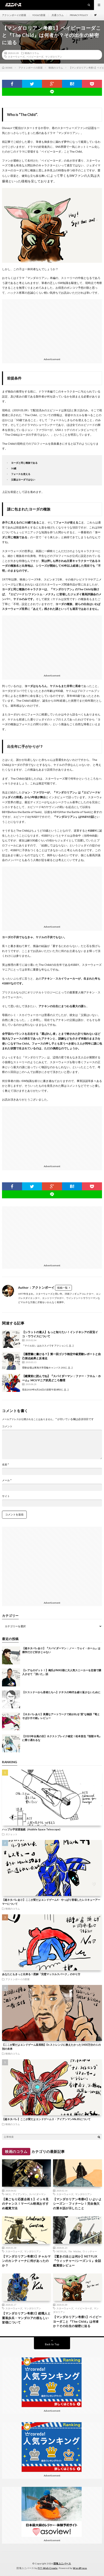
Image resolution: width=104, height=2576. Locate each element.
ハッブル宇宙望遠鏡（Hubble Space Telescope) (31, 1829)
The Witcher (74, 2251)
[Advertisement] (52, 327)
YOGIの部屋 (38, 15)
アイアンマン (20, 2194)
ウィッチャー (90, 2251)
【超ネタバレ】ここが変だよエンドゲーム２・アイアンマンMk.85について (46, 2119)
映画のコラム (32, 53)
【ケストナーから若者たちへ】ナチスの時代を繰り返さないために (61, 1692)
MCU (8, 2194)
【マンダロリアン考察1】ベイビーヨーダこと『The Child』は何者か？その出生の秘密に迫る (77, 2321)
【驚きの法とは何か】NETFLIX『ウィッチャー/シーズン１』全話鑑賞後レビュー (77, 2260)
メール (6, 1480)
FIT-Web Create (48, 2568)
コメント (7, 1426)
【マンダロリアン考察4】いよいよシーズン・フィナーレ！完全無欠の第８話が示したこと (77, 2203)
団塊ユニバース (62, 2563)
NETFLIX (61, 2251)
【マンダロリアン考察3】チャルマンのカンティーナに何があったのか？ (26, 2260)
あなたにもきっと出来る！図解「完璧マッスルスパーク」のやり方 (41, 1974)
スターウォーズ (16, 56)
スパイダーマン (37, 2194)
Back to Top (52, 2344)
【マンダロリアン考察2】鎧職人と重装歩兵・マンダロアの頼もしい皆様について (26, 2317)
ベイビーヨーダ (35, 56)
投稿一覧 (62, 1287)
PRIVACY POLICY (79, 15)
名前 (5, 1464)
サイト (6, 1496)
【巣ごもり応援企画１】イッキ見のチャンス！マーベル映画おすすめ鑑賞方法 (25, 2203)
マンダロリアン (53, 56)
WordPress (80, 2568)
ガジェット (11, 1834)
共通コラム (58, 15)
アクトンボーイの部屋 (14, 15)
